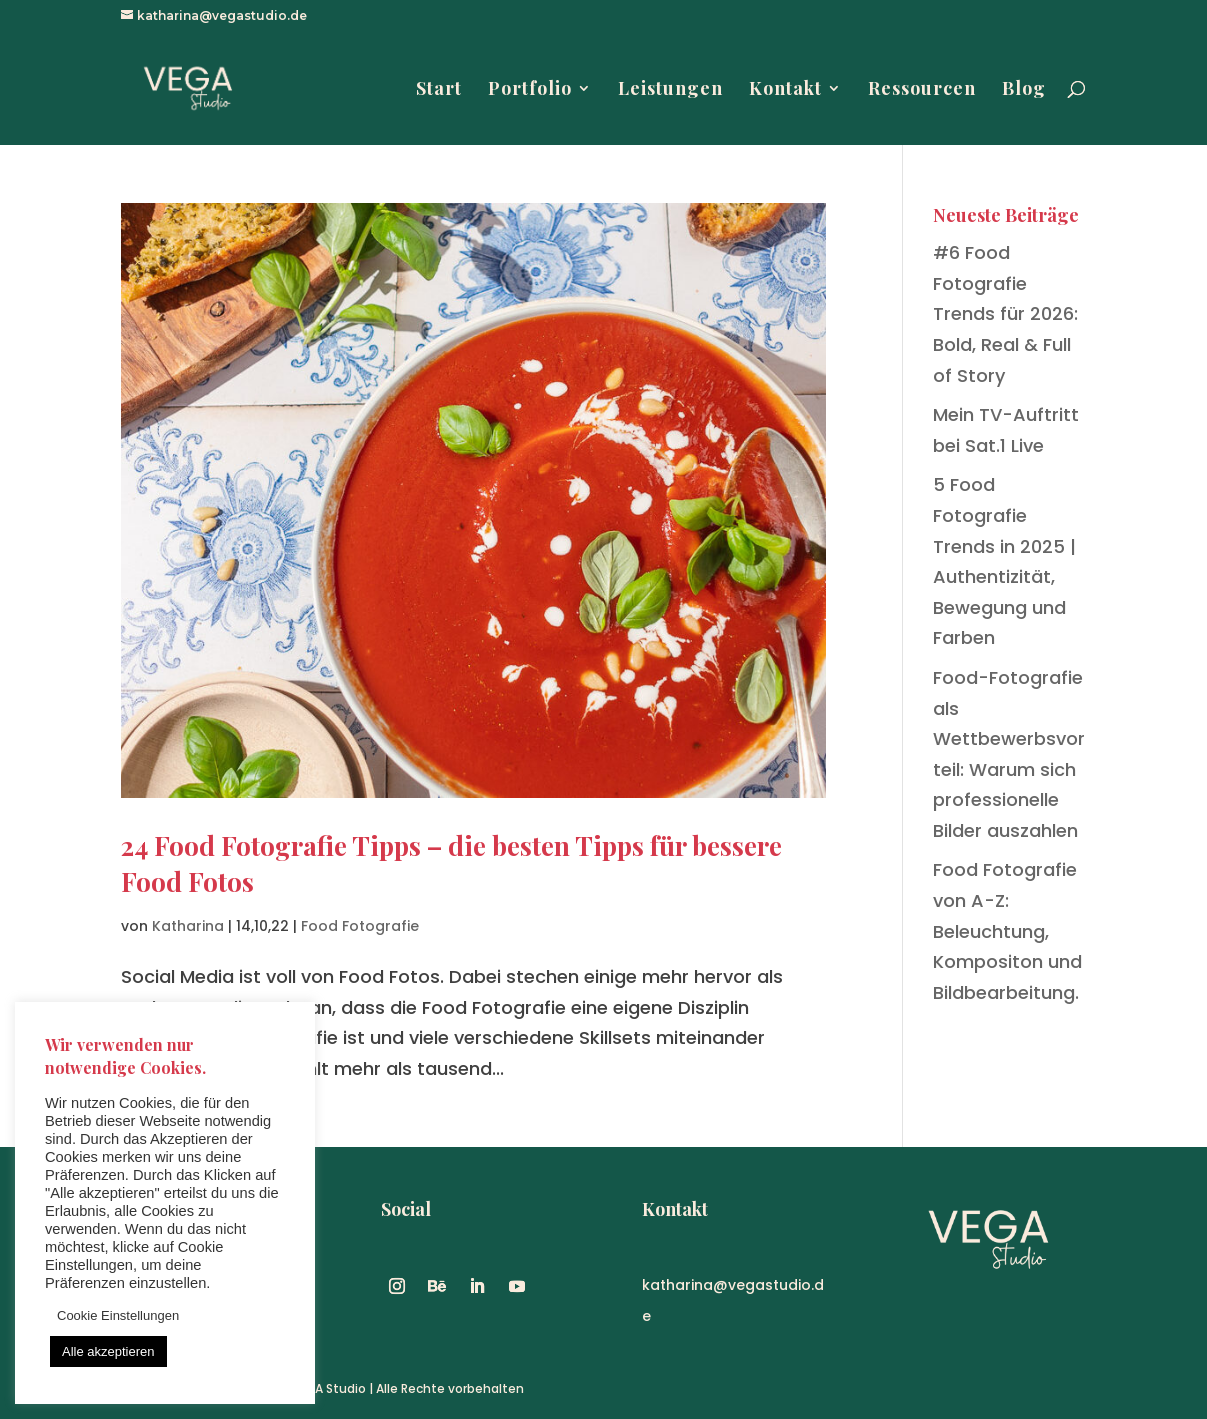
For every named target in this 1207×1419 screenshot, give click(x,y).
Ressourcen (922, 90)
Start (439, 90)
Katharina (188, 926)
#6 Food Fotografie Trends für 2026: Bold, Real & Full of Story (1005, 313)
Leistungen (670, 90)
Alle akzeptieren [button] (108, 1351)
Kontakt (785, 90)
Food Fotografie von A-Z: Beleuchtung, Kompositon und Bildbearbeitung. (1007, 930)
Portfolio (530, 90)
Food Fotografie (360, 926)
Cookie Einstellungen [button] (118, 1315)
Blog (1024, 90)
